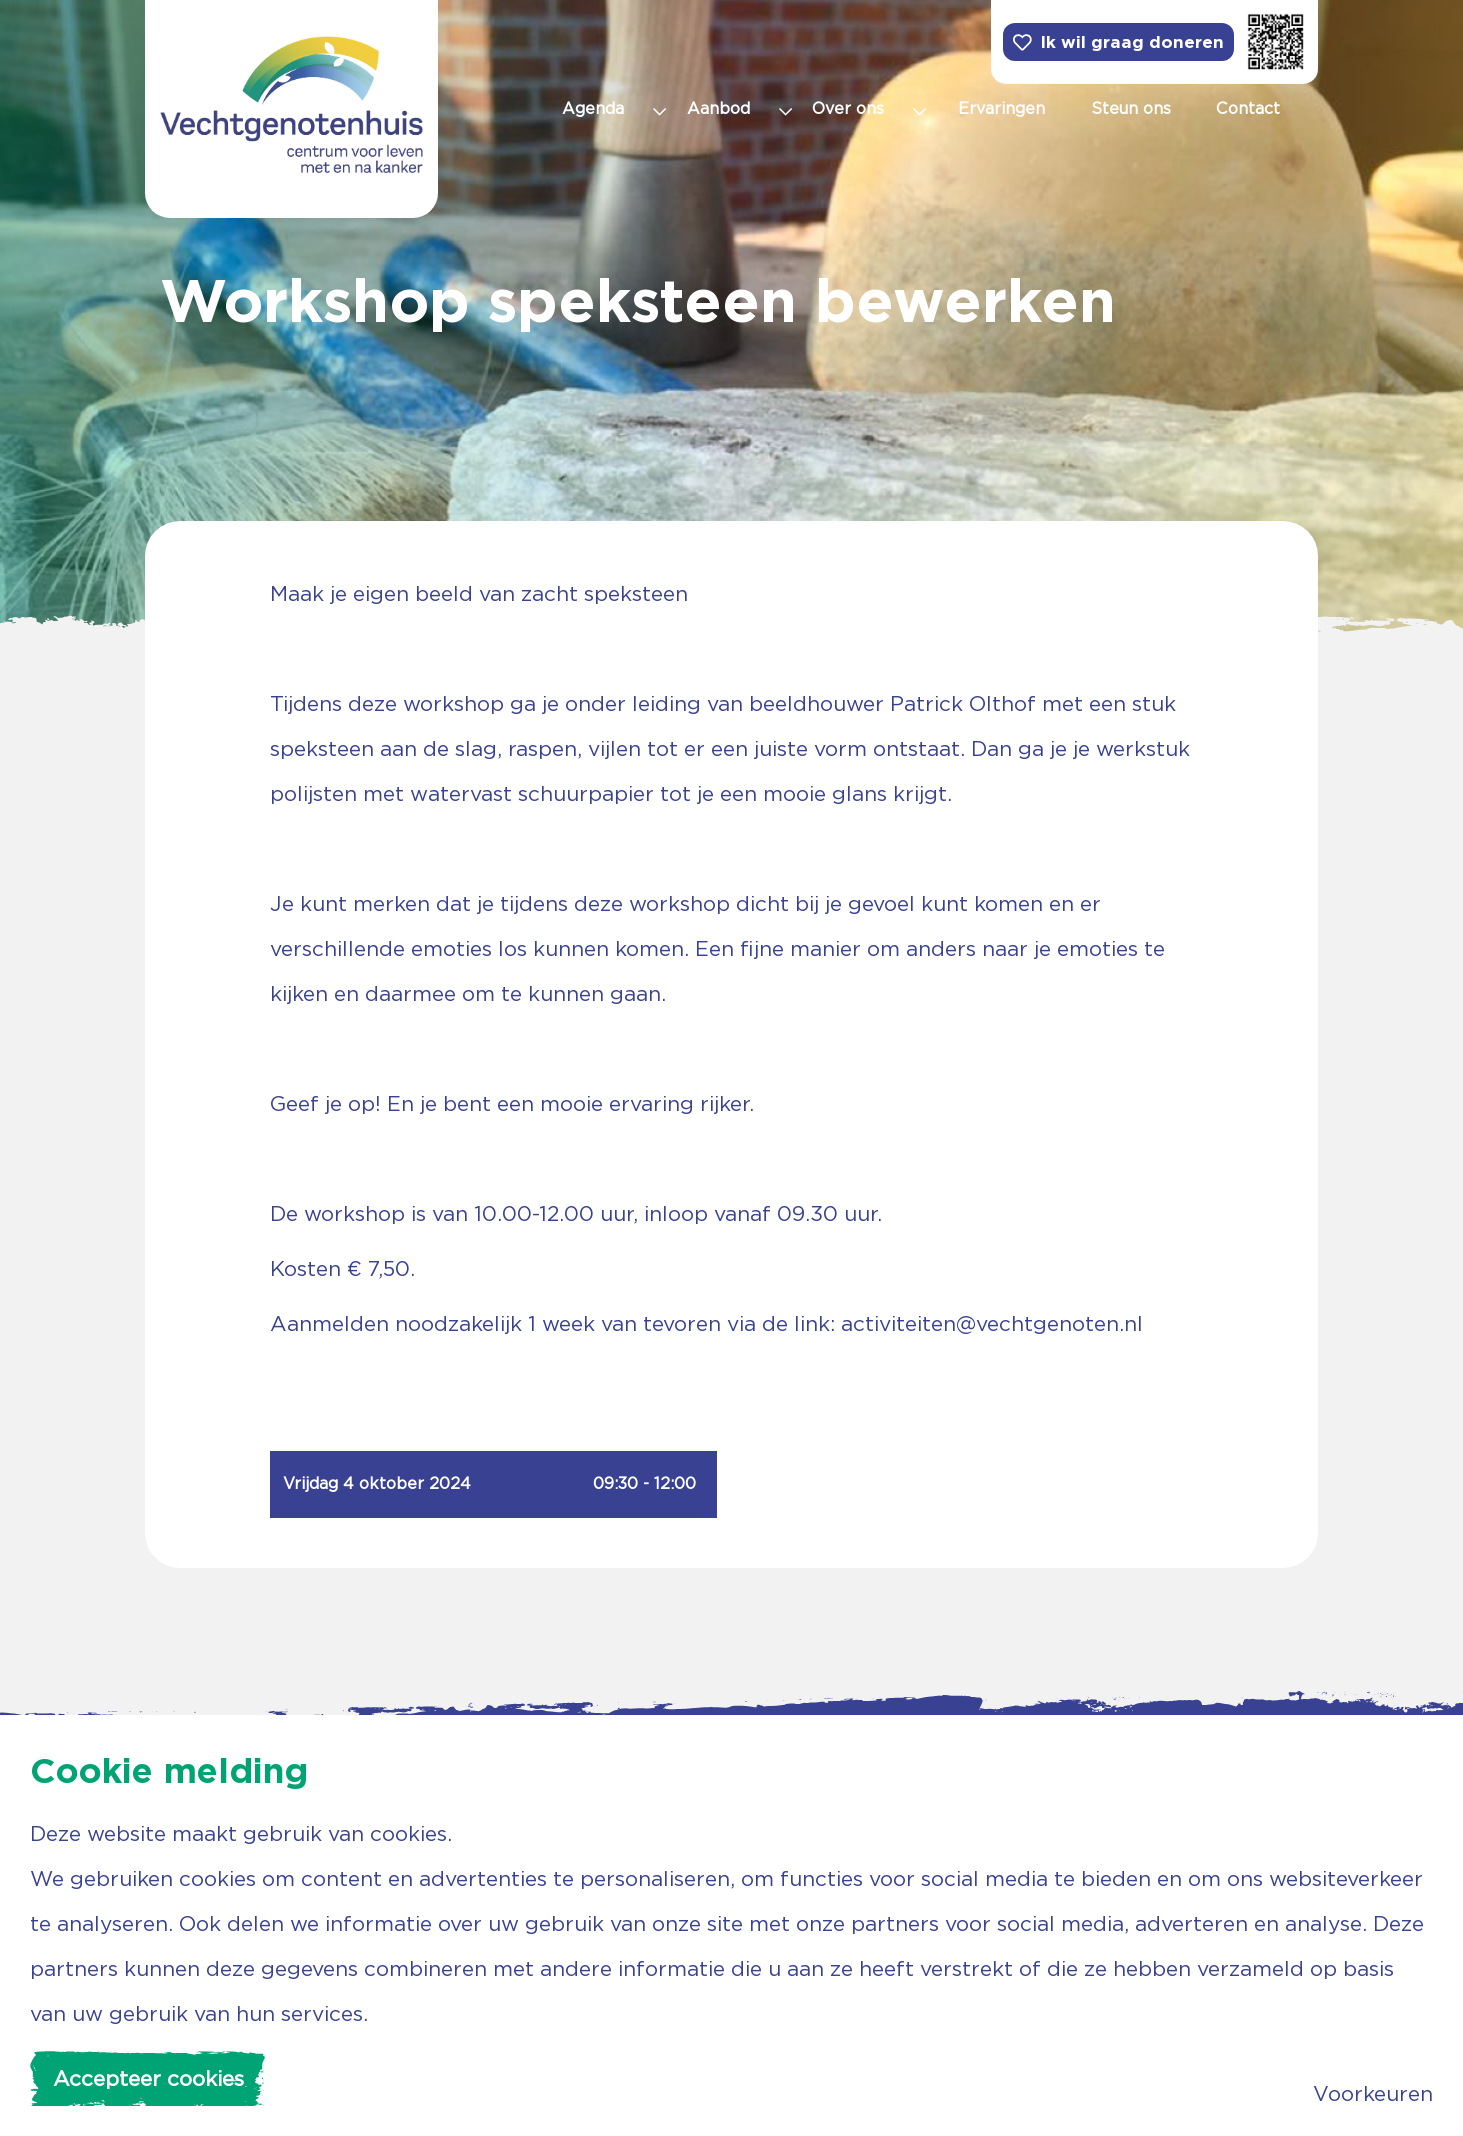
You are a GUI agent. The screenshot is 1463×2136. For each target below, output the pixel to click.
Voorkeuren (1373, 2093)
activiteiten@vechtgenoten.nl (992, 1323)
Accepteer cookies (148, 2078)
